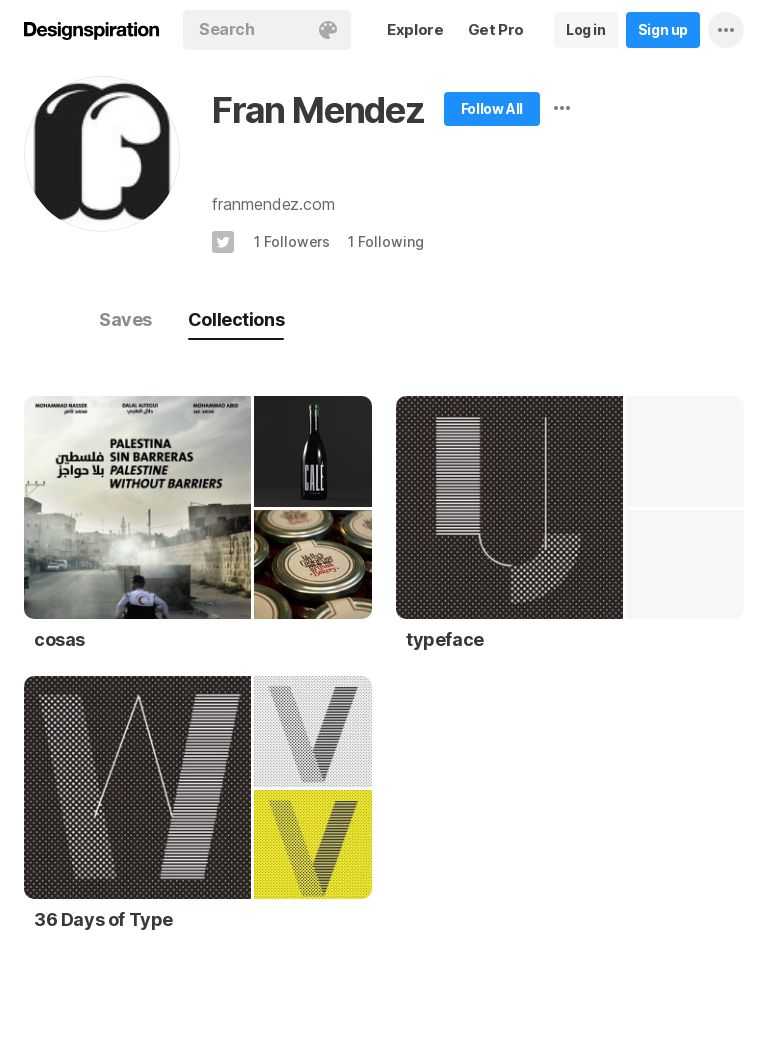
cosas (59, 639)
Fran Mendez (318, 110)
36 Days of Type (103, 919)
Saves (125, 319)
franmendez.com (273, 204)
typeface (445, 639)
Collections (236, 319)
